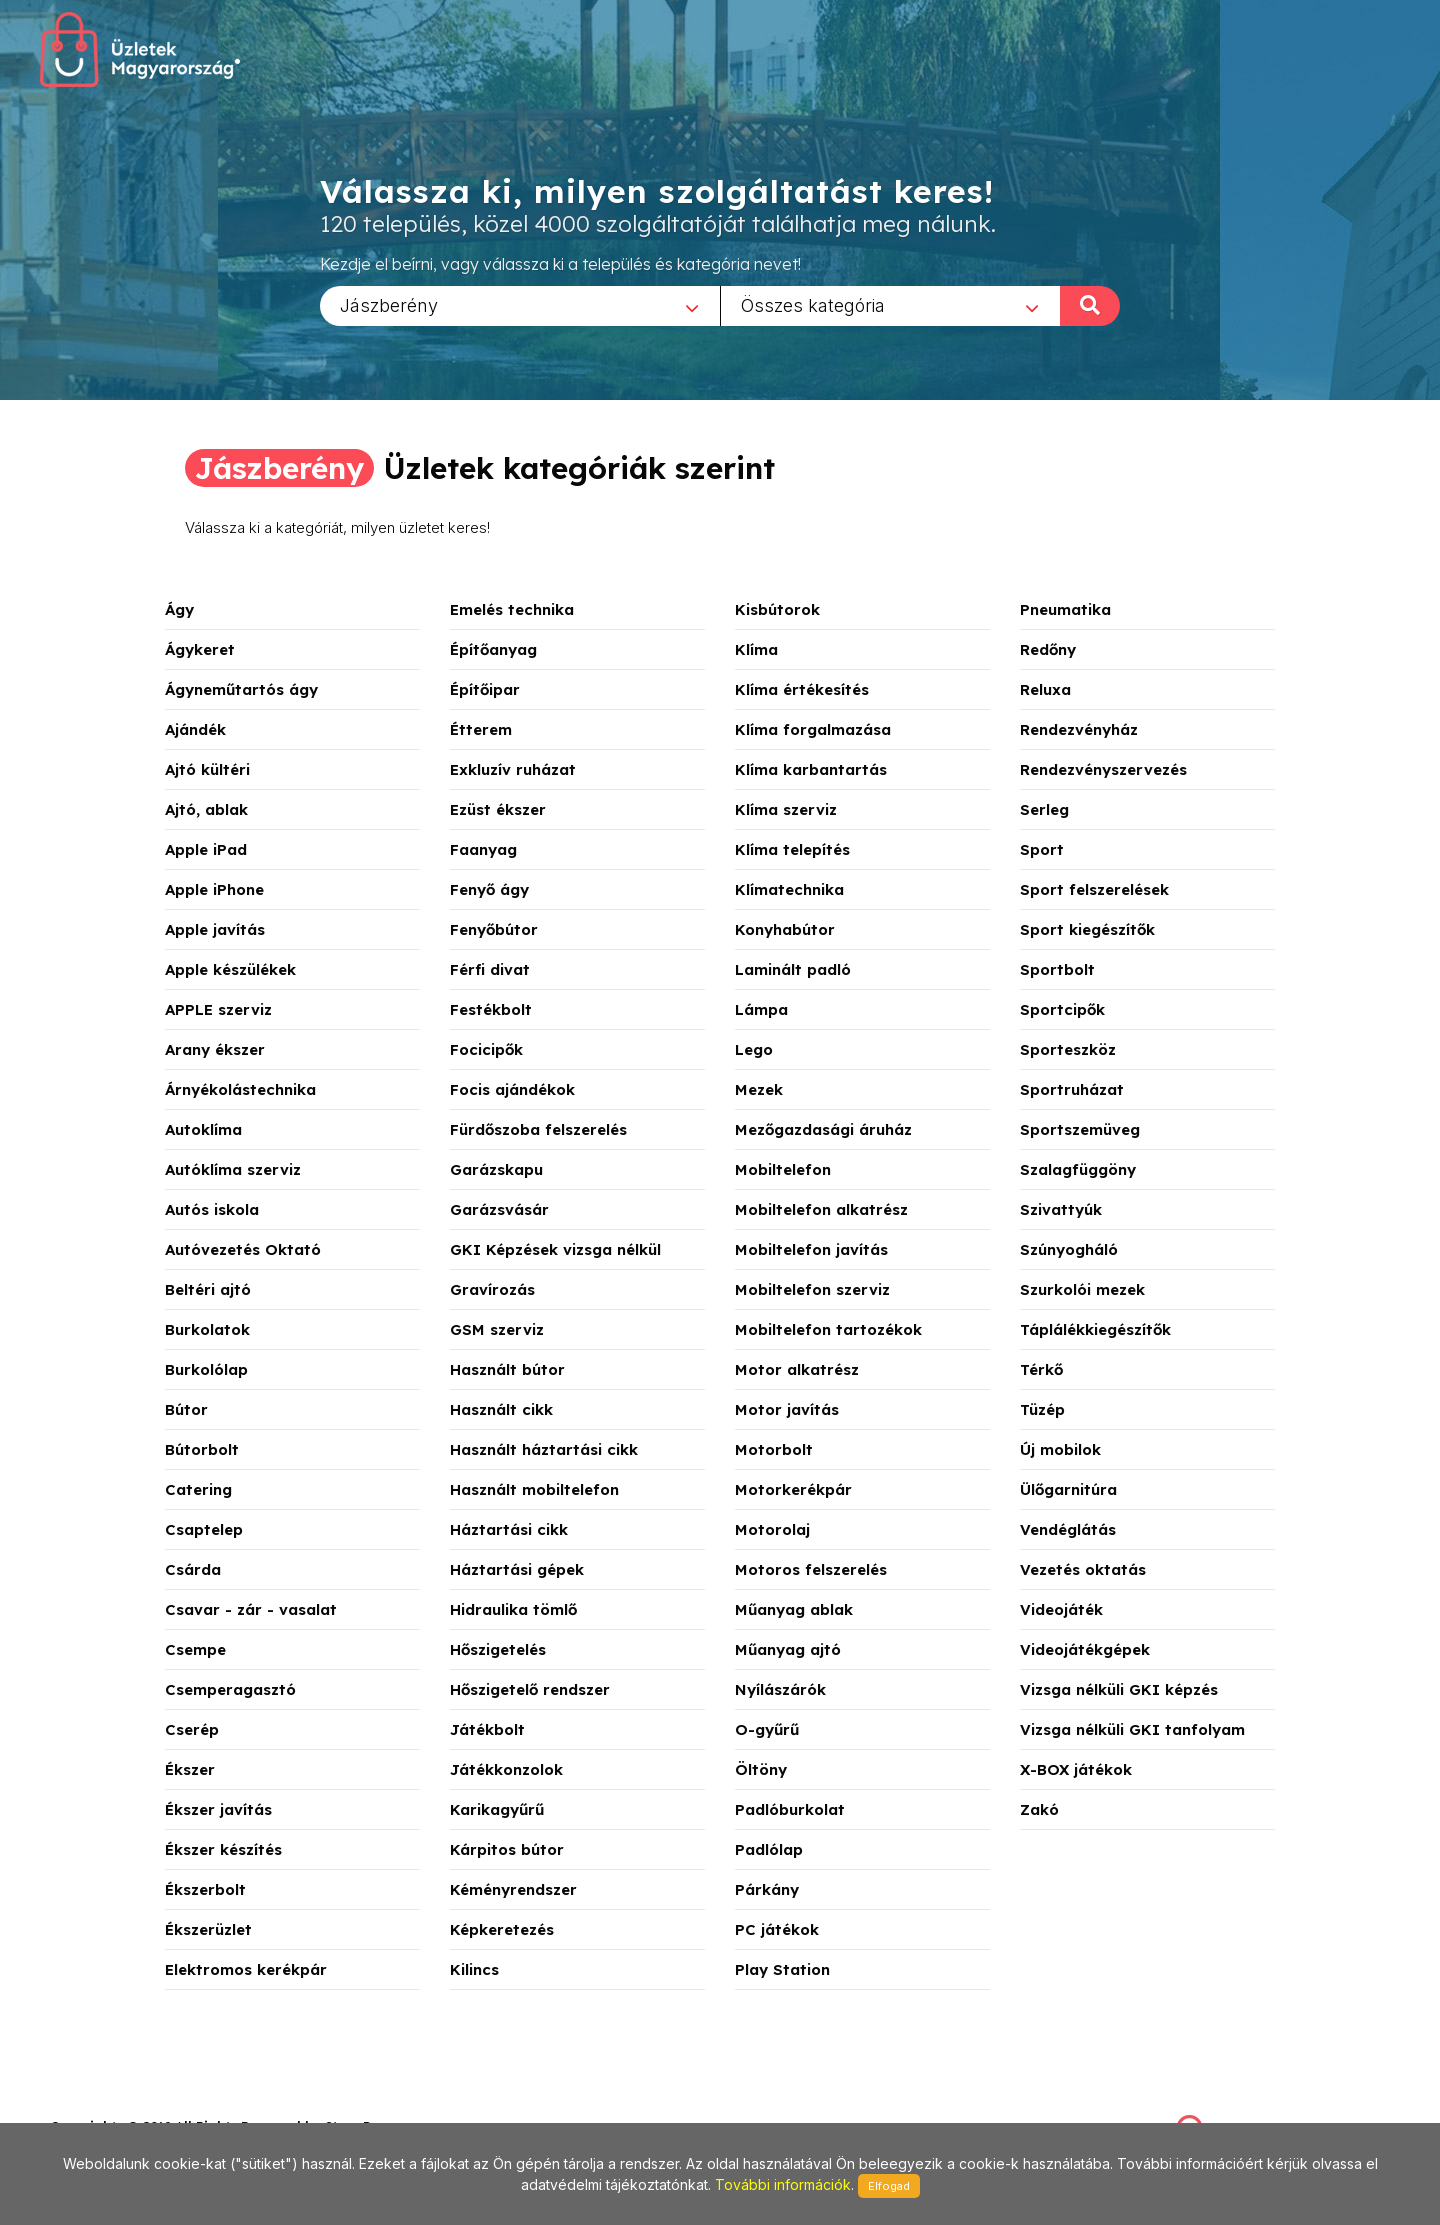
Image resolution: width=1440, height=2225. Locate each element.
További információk (783, 2184)
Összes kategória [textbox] (813, 304)
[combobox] (520, 305)
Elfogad (889, 2186)
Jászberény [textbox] (389, 304)
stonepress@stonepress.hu (130, 2104)
